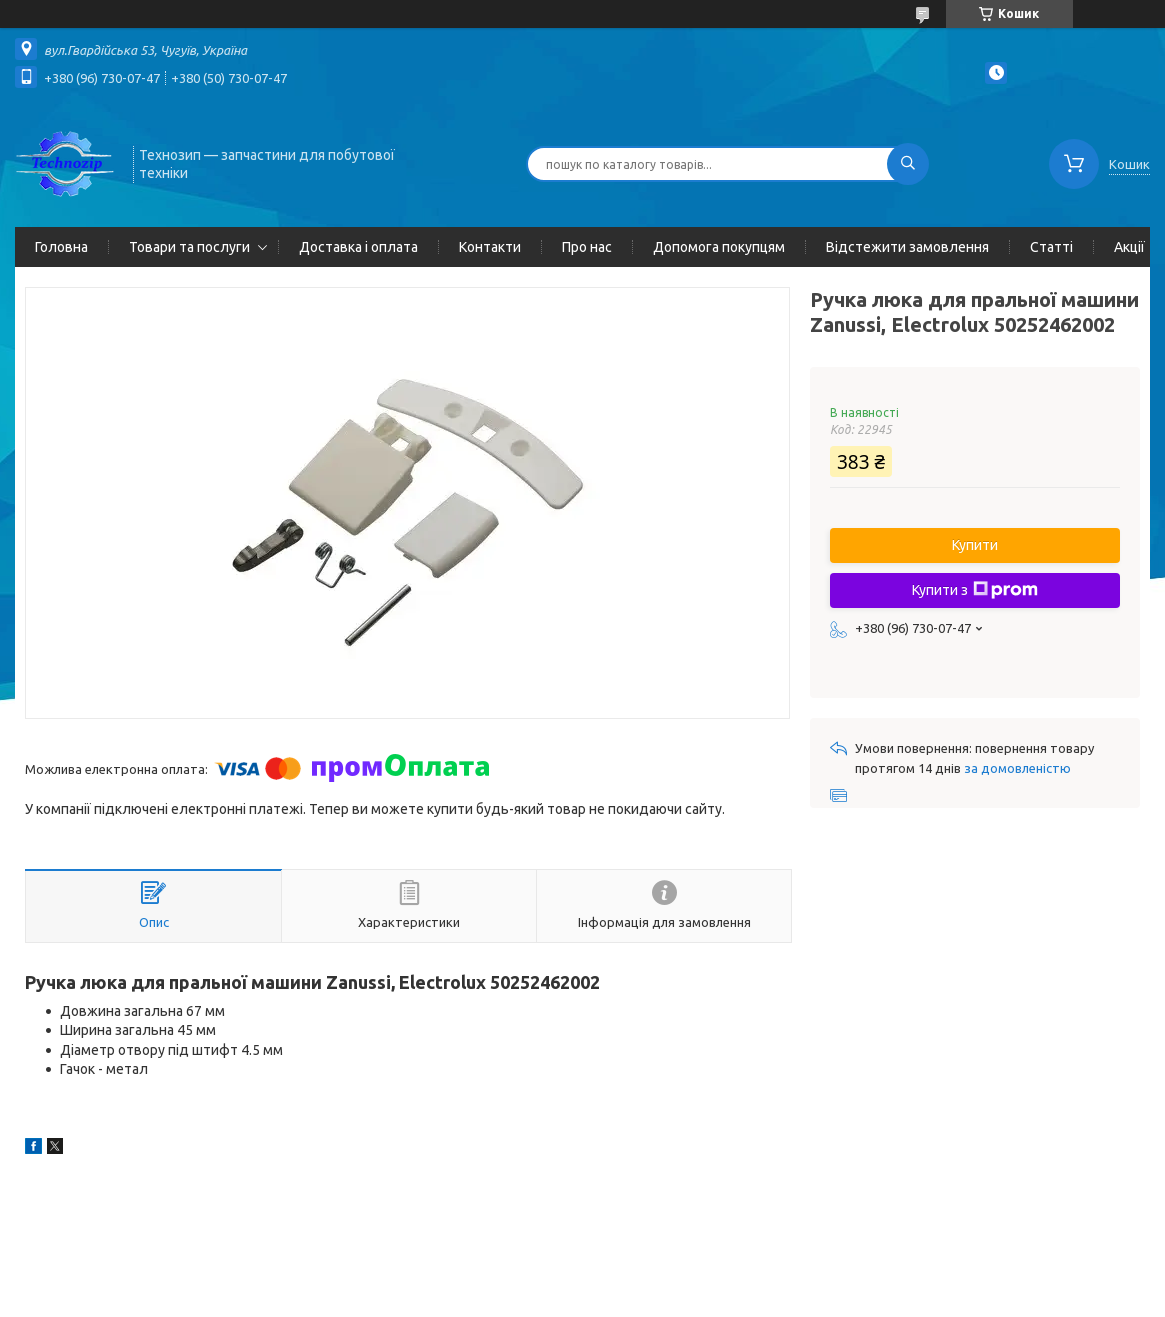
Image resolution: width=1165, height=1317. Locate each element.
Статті (1051, 247)
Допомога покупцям (719, 247)
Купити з (975, 590)
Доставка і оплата (358, 247)
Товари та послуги (189, 247)
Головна (61, 247)
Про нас (587, 247)
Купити (975, 545)
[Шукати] (908, 164)
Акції (1129, 247)
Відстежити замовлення (907, 247)
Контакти (490, 247)
